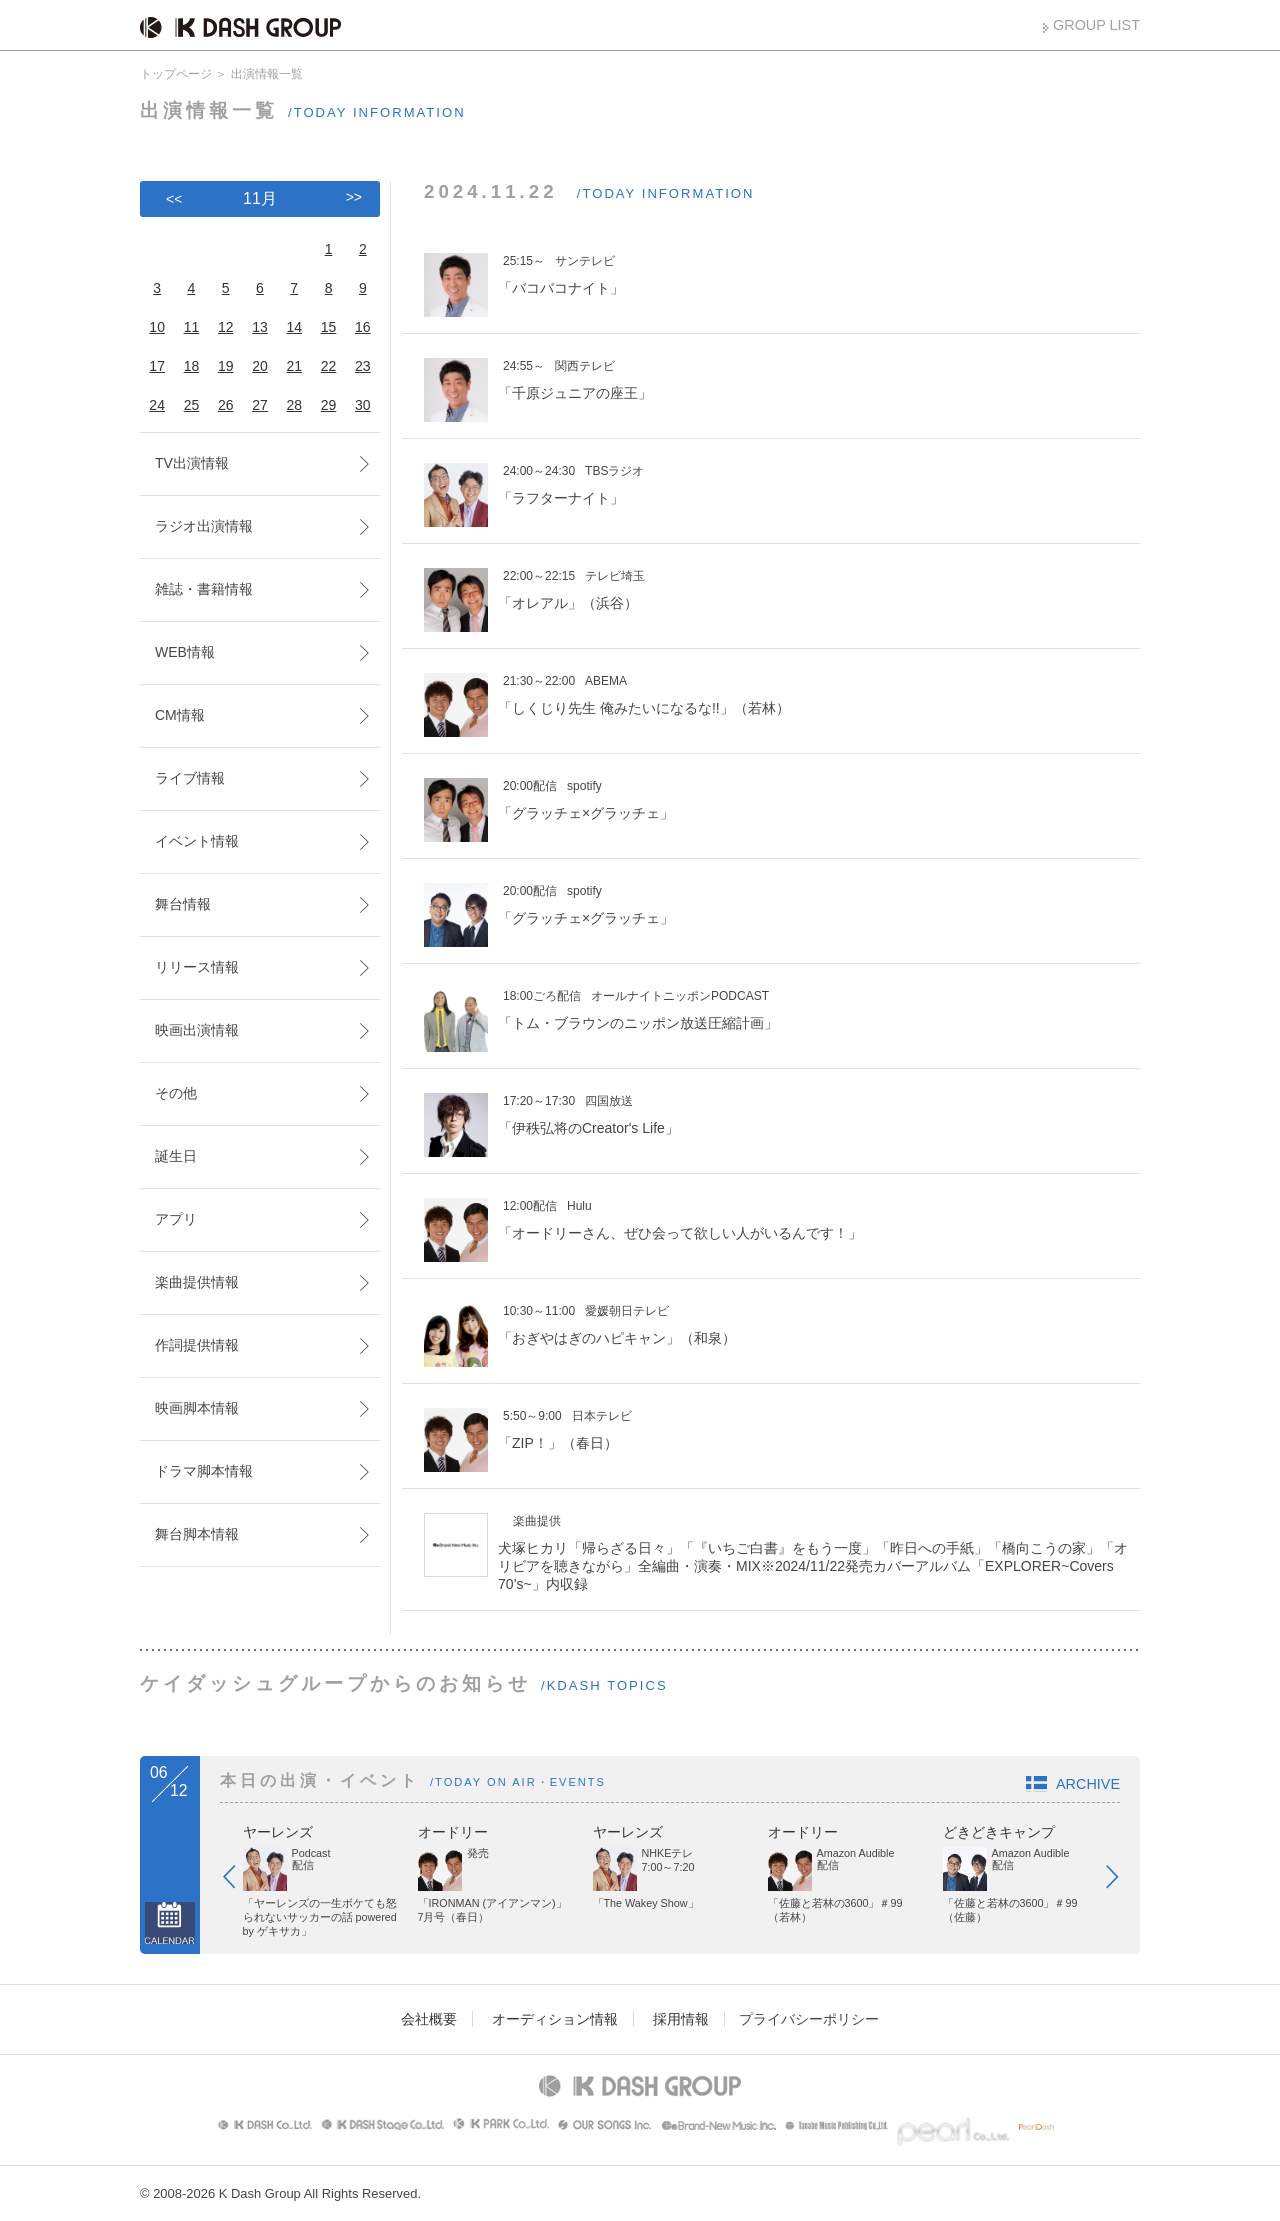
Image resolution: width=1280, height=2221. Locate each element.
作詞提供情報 (197, 1345)
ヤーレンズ (278, 1832)
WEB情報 (185, 652)
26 (226, 405)
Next (1122, 1881)
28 (294, 405)
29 (329, 405)
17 (157, 366)
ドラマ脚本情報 (204, 1471)
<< (174, 199)
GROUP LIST (1096, 25)
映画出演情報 (197, 1030)
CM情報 (180, 715)
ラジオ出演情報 (204, 526)
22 (329, 366)
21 (294, 366)
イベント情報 (197, 841)
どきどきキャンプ (999, 1832)
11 (192, 327)
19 (226, 366)
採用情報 (681, 2019)
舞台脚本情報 (197, 1534)
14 (294, 327)
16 (363, 327)
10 (157, 327)
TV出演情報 (192, 463)
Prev (239, 1881)
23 (363, 366)
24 (157, 405)
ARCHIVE (1088, 1784)
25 (192, 405)
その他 (176, 1093)
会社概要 (429, 2019)
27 (260, 405)
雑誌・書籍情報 (204, 589)
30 (363, 405)
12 (226, 327)
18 (192, 366)
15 (329, 327)
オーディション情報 (555, 2019)
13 (260, 327)
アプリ (176, 1219)
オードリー (453, 1832)
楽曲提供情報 (197, 1282)
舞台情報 (183, 904)
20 (260, 366)
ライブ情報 (190, 778)
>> (354, 197)
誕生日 (176, 1156)
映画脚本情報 (197, 1408)
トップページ (176, 74)
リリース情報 (197, 967)
